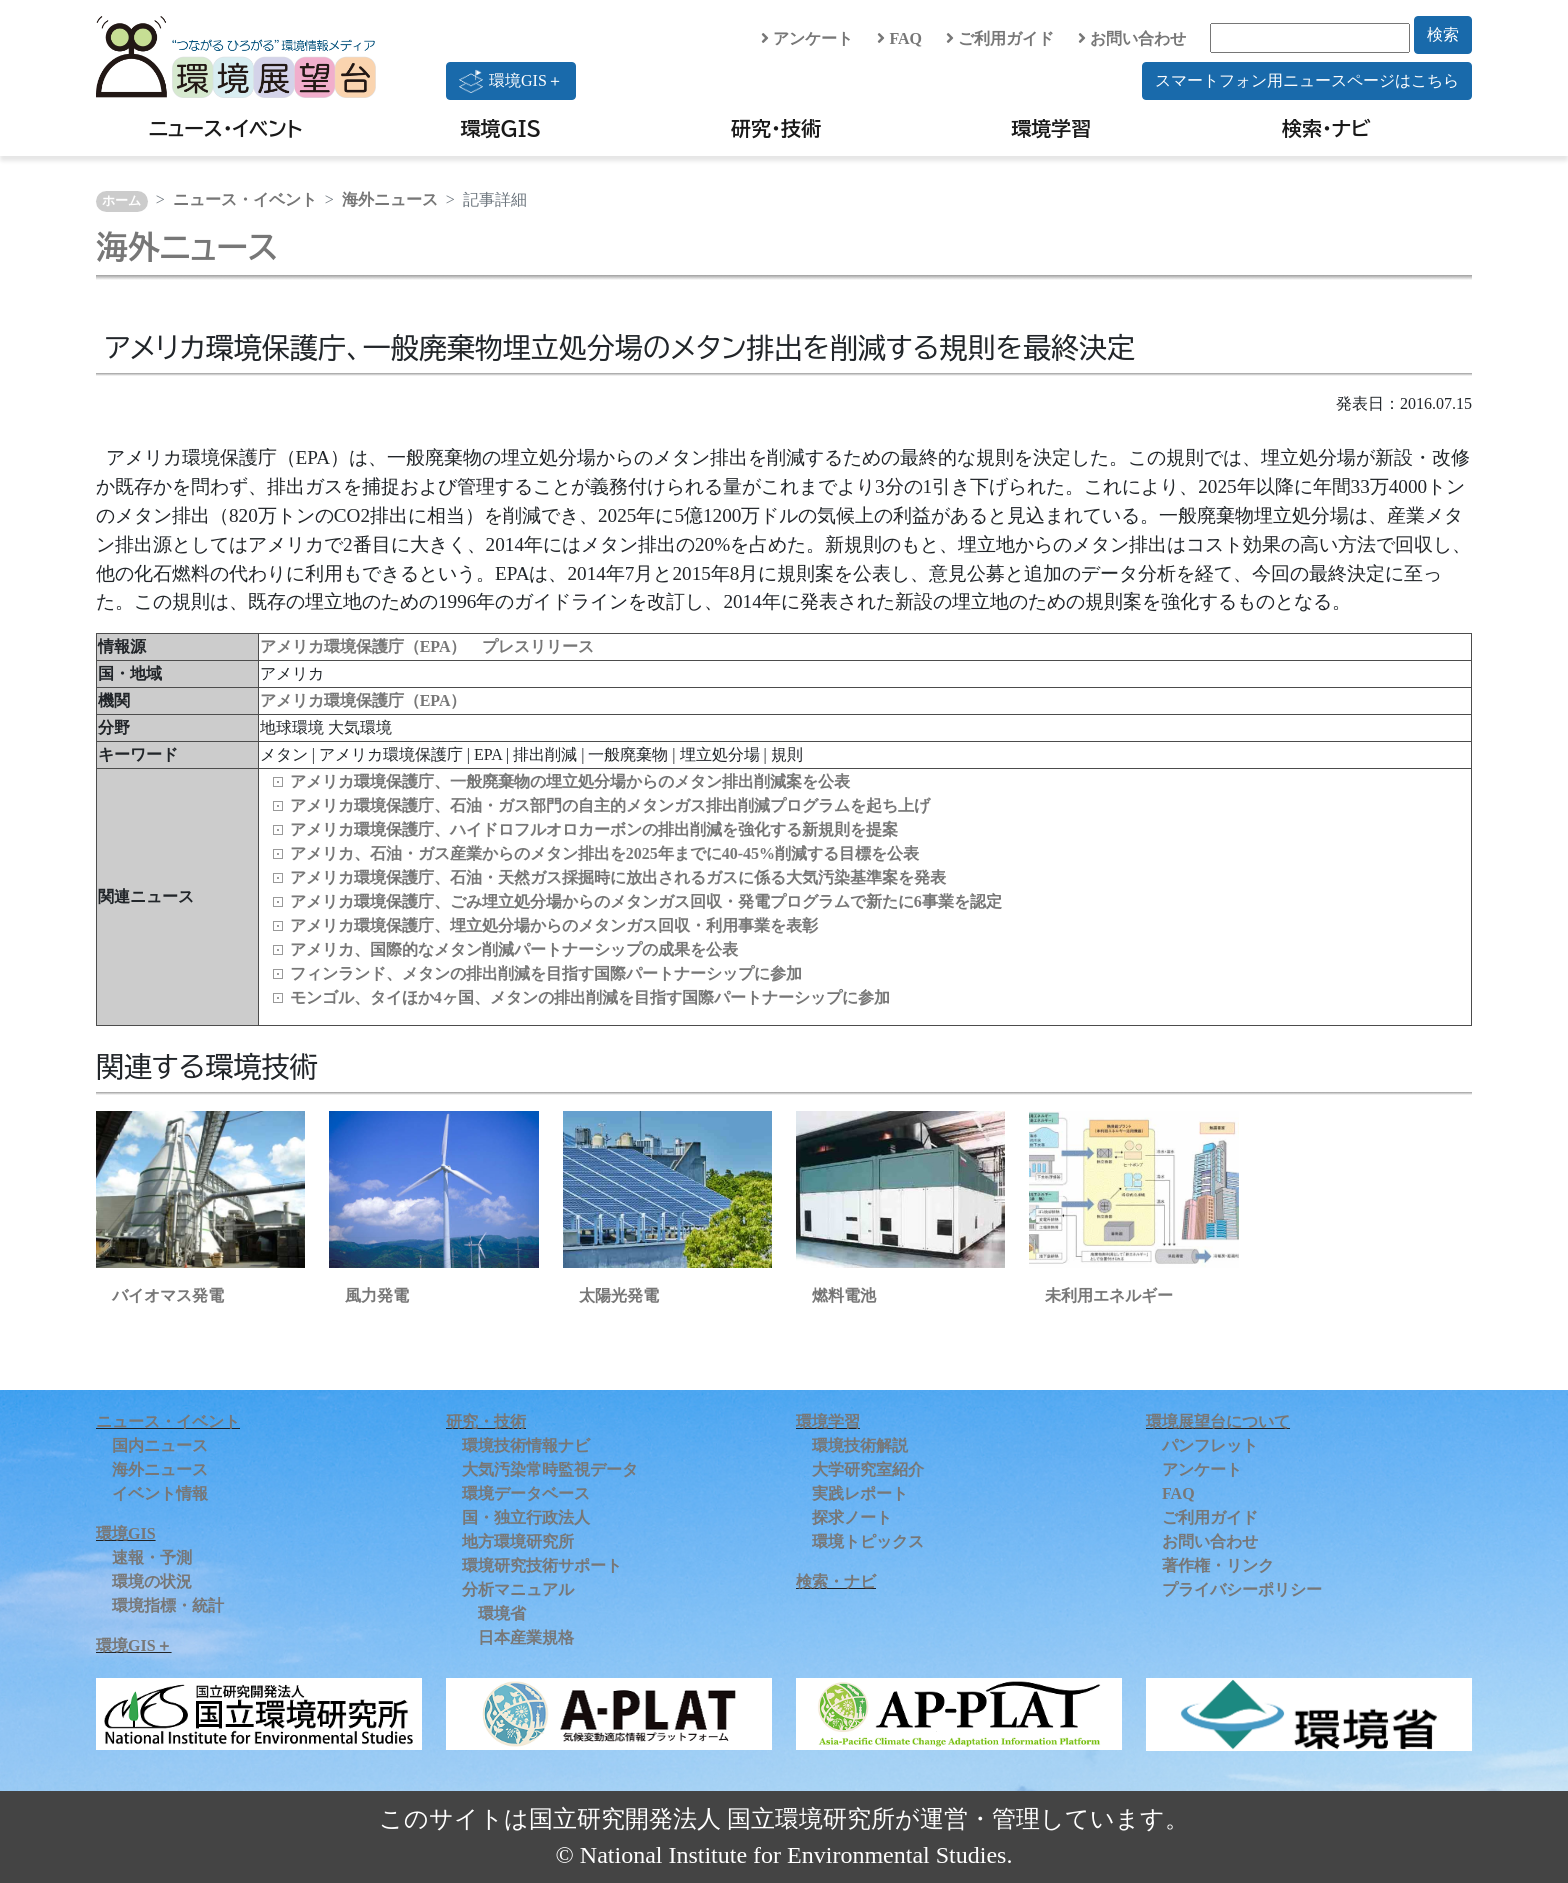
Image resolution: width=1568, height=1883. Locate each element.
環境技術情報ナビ (526, 1445)
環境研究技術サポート (542, 1565)
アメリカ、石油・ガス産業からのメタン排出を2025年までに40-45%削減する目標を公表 (604, 853)
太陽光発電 (619, 1295)
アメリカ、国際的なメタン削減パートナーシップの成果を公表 (514, 949)
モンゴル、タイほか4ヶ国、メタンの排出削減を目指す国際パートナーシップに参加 (590, 997)
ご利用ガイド (1000, 38)
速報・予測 (152, 1557)
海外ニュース (390, 199)
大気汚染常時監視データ (550, 1469)
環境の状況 (152, 1581)
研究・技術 (776, 128)
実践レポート (860, 1493)
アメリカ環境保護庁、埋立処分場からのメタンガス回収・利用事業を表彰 (554, 925)
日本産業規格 (526, 1637)
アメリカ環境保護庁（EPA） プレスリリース (427, 646)
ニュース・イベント (225, 128)
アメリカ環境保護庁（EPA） (363, 700)
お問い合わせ (1132, 38)
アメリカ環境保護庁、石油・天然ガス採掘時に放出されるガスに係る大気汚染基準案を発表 (618, 877)
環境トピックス (868, 1541)
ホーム (121, 201)
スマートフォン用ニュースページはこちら (1307, 80)
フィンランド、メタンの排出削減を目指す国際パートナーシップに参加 (546, 973)
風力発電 (377, 1295)
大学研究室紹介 (868, 1469)
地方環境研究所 (518, 1541)
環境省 (502, 1613)
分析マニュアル (518, 1589)
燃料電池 (844, 1295)
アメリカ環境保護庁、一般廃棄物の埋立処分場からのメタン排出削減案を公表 (570, 781)
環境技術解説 (860, 1445)
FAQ (899, 38)
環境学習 (1051, 128)
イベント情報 (160, 1493)
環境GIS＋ (511, 81)
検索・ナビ (1326, 128)
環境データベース (526, 1493)
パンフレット (1210, 1445)
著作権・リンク (1218, 1565)
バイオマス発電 (168, 1295)
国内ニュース (160, 1445)
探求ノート (852, 1517)
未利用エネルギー (1109, 1295)
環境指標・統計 (168, 1605)
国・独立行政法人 (526, 1517)
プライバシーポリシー (1242, 1589)
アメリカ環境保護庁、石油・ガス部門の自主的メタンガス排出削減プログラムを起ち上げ (610, 805)
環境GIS (501, 128)
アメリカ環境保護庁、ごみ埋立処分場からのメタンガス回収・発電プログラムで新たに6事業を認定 (646, 901)
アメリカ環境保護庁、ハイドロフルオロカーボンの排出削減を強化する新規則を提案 (594, 829)
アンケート (807, 38)
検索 (1443, 34)
